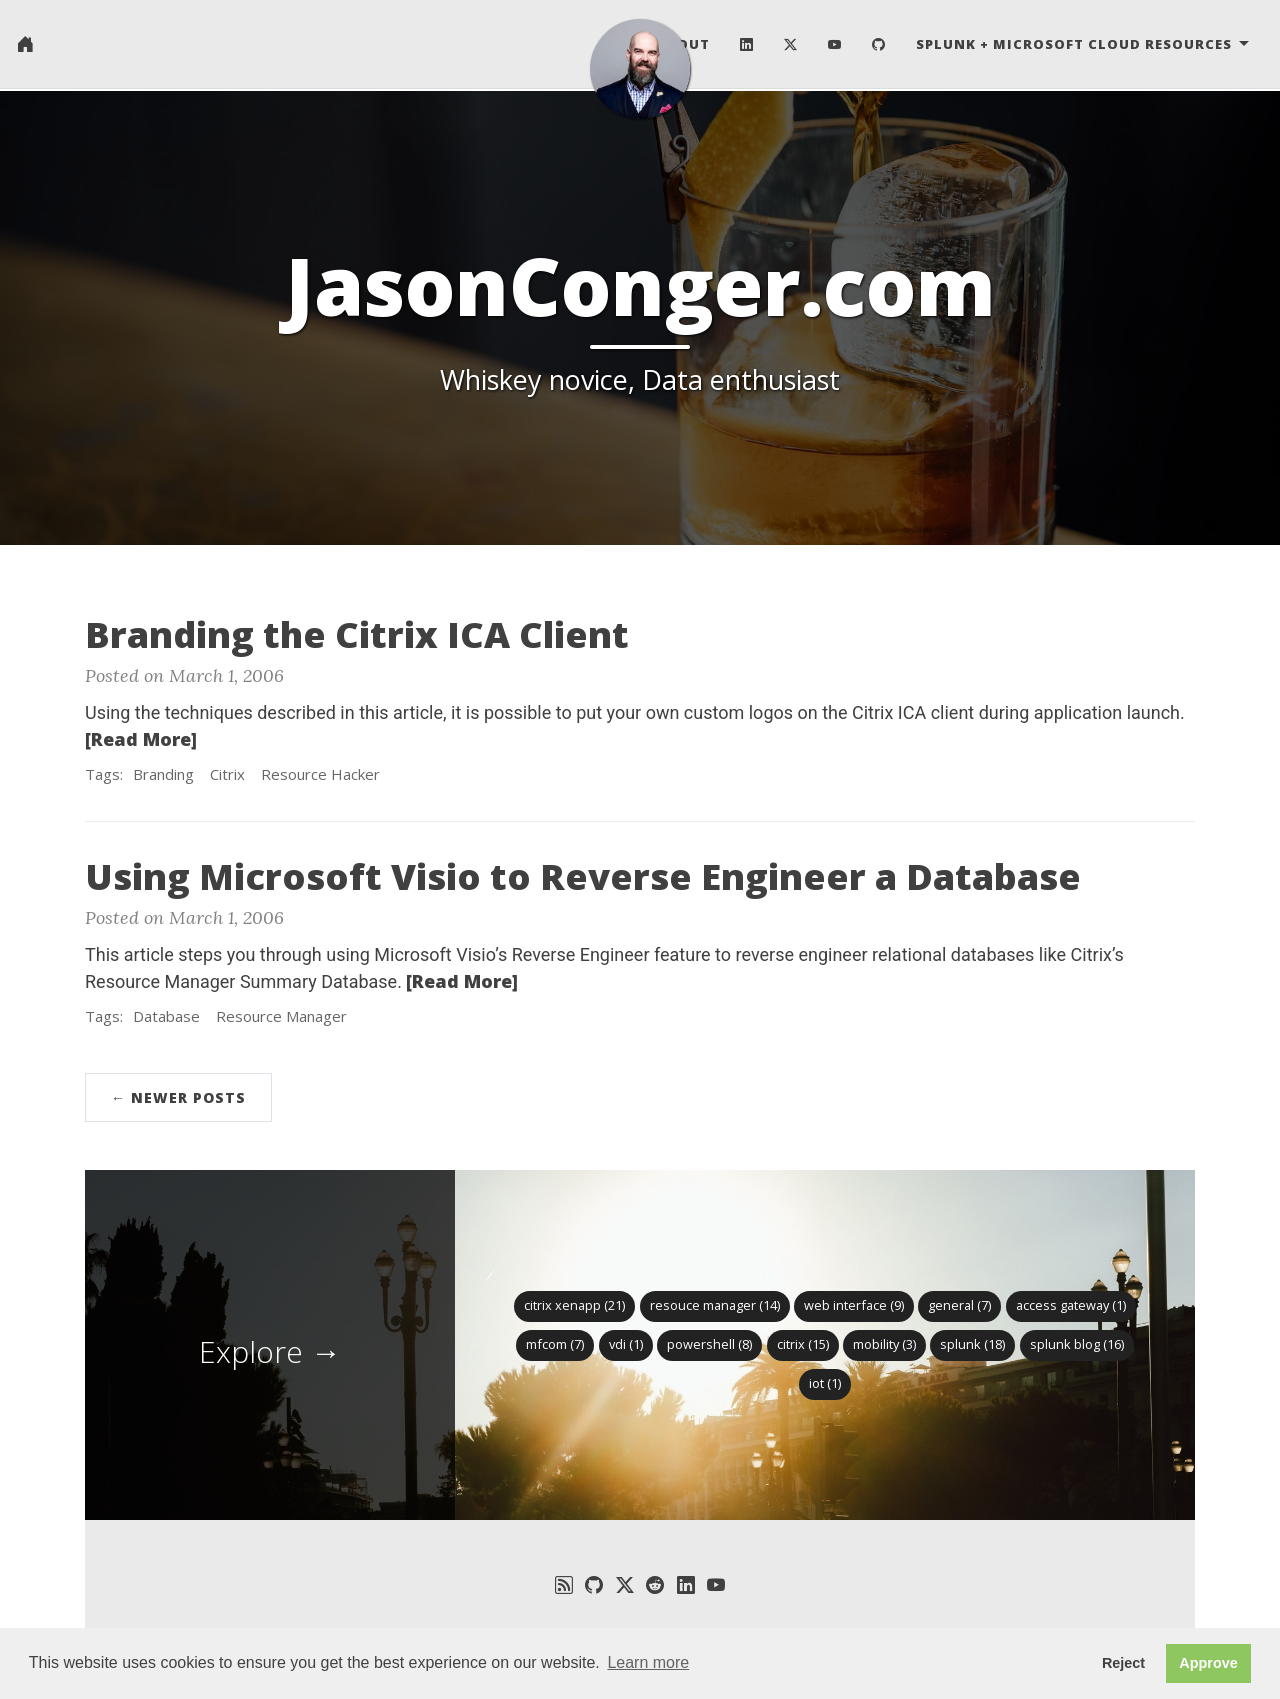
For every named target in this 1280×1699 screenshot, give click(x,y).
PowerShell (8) (709, 1344)
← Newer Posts (178, 1097)
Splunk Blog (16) (1077, 1344)
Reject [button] (1123, 1663)
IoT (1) (825, 1383)
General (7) (959, 1305)
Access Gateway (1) (1071, 1305)
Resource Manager (281, 1016)
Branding (163, 774)
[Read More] (141, 739)
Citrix (227, 774)
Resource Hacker (320, 774)
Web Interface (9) (854, 1305)
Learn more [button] (648, 1662)
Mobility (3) (884, 1344)
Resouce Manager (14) (715, 1305)
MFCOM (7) (555, 1344)
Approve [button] (1208, 1663)
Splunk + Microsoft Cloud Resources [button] (1076, 45)
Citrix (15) (803, 1344)
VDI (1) (626, 1344)
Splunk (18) (972, 1344)
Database (166, 1016)
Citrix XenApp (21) (574, 1305)
